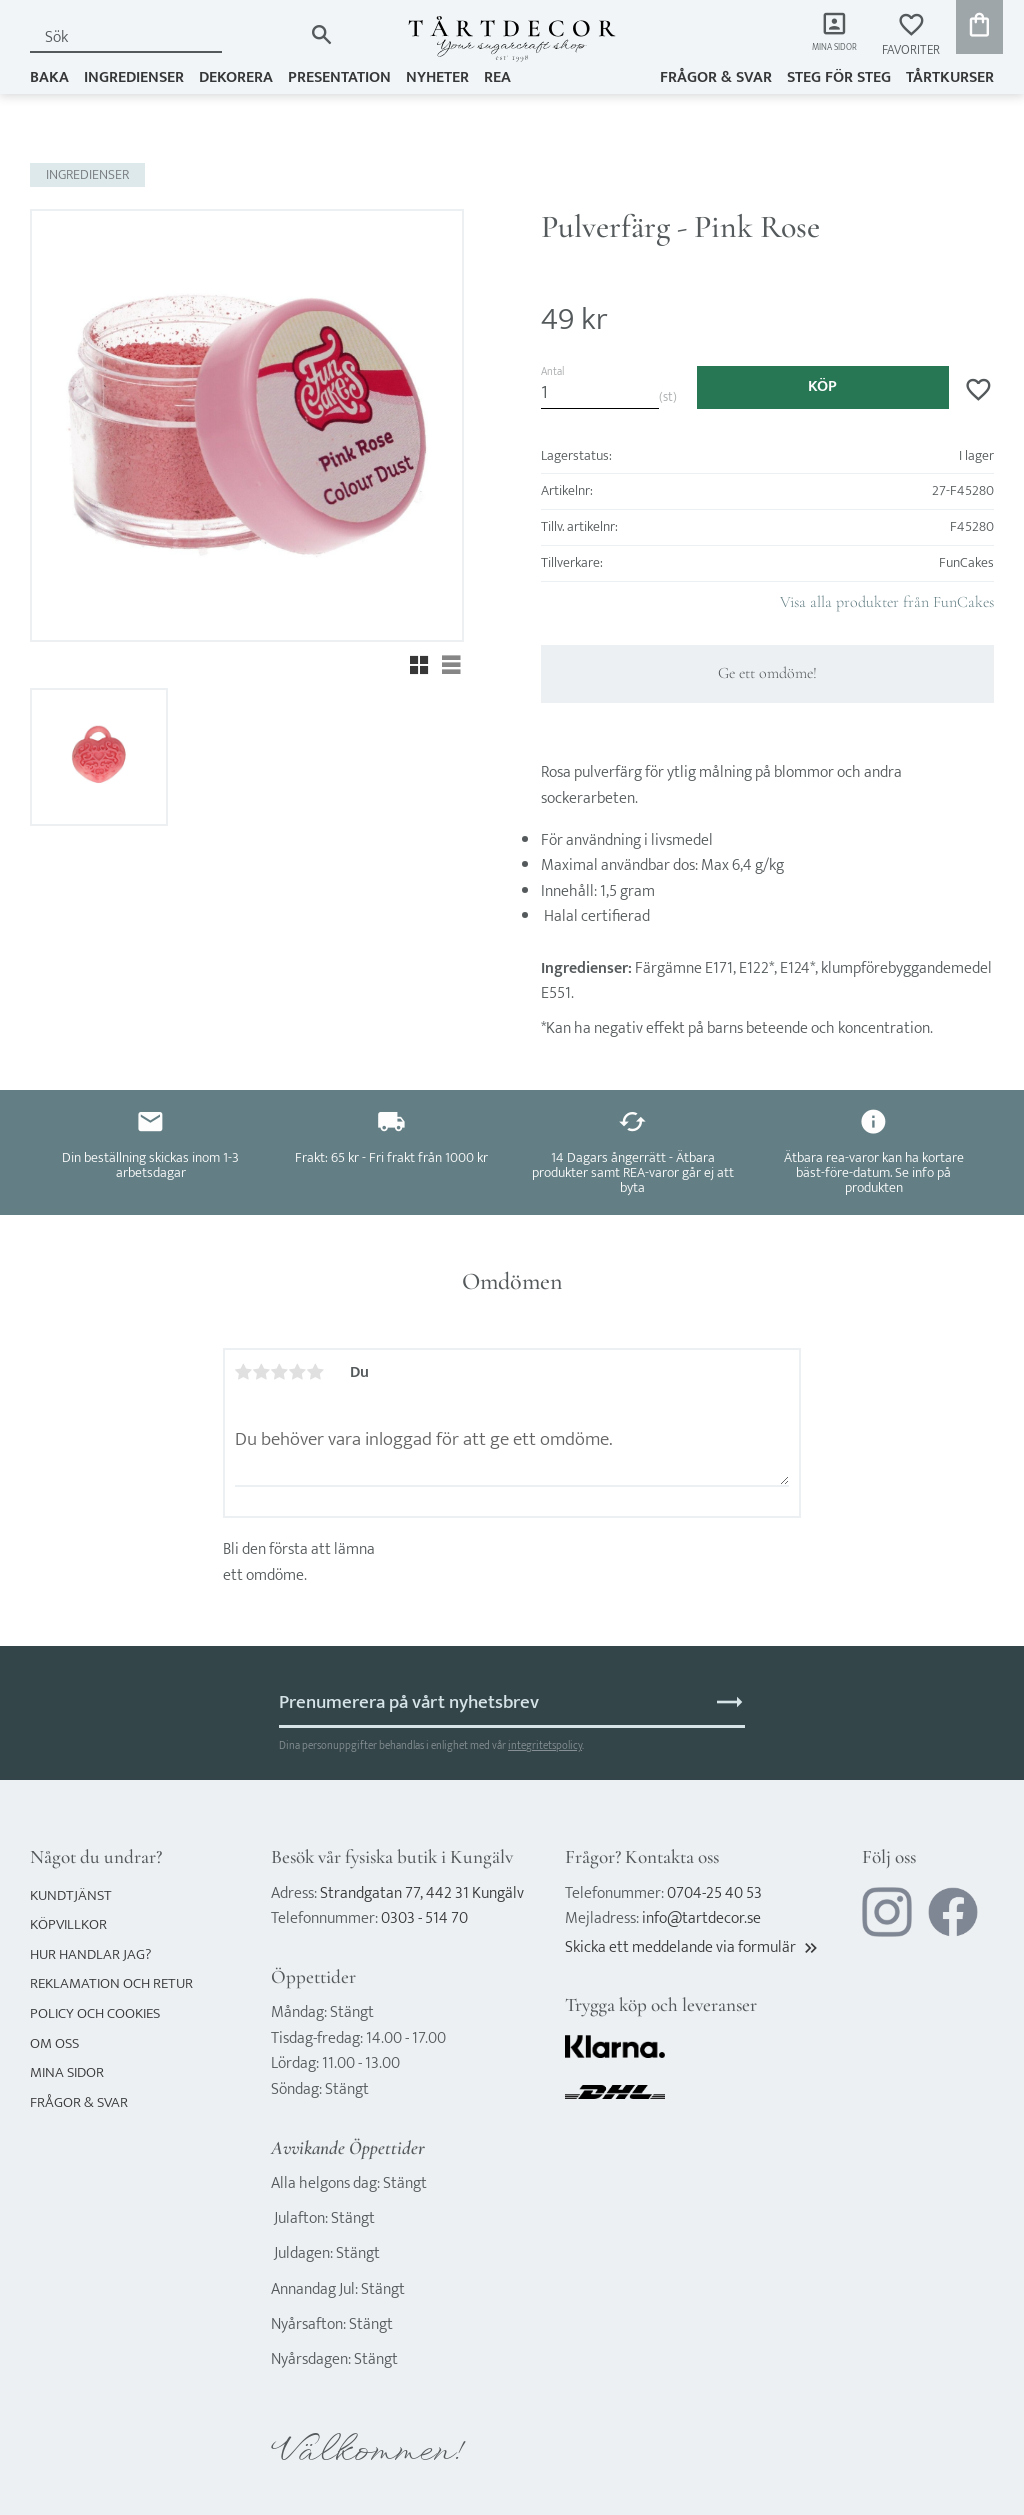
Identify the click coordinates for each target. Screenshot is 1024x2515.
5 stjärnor (316, 1372)
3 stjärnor (280, 1372)
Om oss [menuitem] (54, 2043)
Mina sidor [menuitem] (824, 50)
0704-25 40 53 (714, 1893)
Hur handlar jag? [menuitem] (90, 1954)
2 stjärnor (262, 1372)
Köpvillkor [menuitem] (68, 1924)
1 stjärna (244, 1372)
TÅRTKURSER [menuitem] (950, 76)
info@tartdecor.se (701, 1918)
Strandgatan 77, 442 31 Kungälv (422, 1893)
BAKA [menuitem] (49, 76)
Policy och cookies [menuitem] (95, 2013)
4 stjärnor (298, 1372)
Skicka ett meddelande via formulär (693, 1947)
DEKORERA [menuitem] (236, 76)
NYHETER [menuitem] (437, 76)
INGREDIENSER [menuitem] (134, 76)
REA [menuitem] (497, 76)
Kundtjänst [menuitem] (71, 1895)
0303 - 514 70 (424, 1918)
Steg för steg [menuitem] (839, 76)
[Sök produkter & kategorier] (166, 37)
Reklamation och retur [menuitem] (111, 1983)
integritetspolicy (545, 1745)
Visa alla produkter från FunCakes (887, 602)
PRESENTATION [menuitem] (339, 76)
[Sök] (321, 34)
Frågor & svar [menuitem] (716, 76)
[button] (911, 35)
